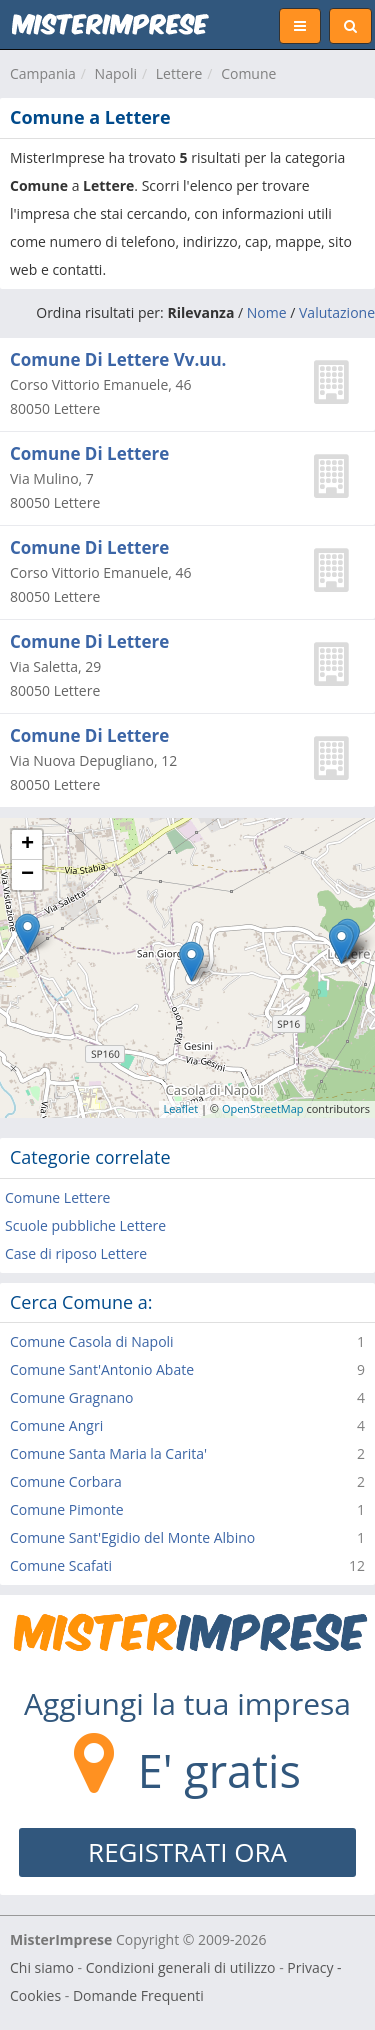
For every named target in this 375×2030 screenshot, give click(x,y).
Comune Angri (56, 1425)
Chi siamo (42, 1967)
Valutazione (337, 312)
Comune (248, 73)
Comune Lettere (57, 1197)
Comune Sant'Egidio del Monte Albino (132, 1537)
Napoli (116, 73)
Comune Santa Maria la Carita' (108, 1453)
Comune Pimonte (67, 1509)
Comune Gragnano (72, 1397)
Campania (43, 73)
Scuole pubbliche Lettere (85, 1225)
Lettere (179, 73)
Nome (267, 312)
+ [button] (27, 845)
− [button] (27, 875)
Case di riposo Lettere (76, 1253)
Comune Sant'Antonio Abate (102, 1369)
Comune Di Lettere (89, 453)
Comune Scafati (61, 1565)
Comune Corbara (66, 1481)
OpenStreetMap (263, 1108)
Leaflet (181, 1108)
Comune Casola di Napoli (92, 1341)
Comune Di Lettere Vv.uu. (118, 359)
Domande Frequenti (138, 1995)
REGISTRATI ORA (187, 1852)
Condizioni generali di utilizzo (181, 1967)
